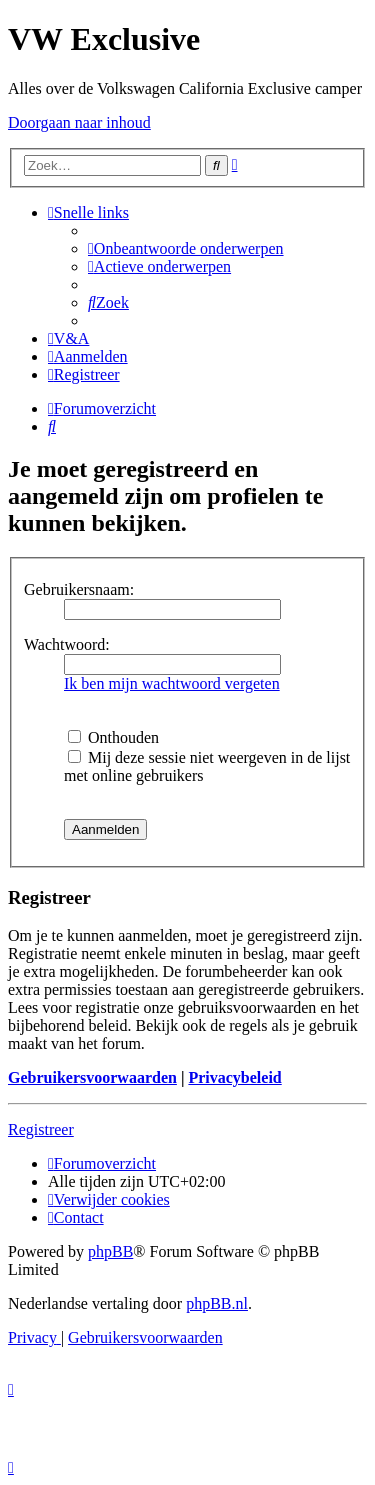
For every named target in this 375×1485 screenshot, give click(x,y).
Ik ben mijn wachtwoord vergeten (172, 683)
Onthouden (113, 737)
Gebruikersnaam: (79, 589)
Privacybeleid (234, 1077)
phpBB (110, 1251)
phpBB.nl (217, 1303)
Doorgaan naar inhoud (79, 122)
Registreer (41, 1129)
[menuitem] (186, 248)
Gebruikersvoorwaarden (92, 1077)
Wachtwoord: (67, 644)
